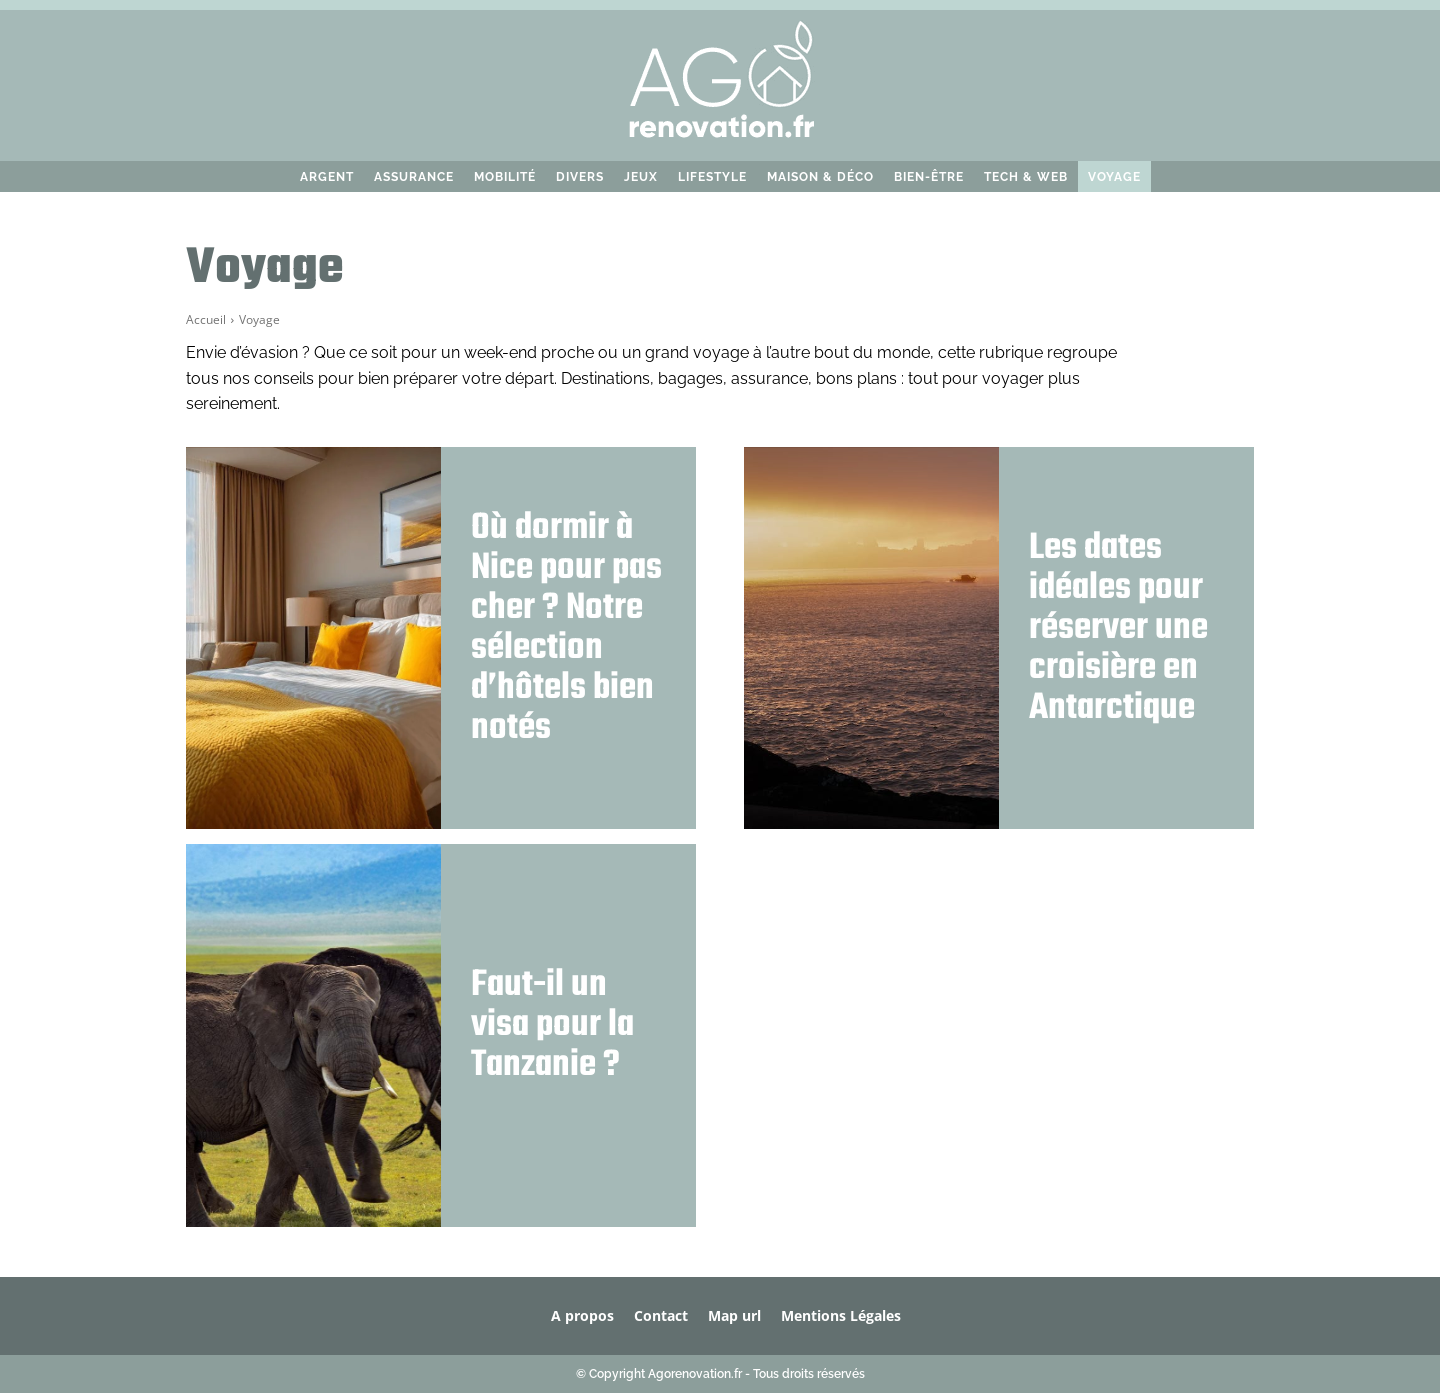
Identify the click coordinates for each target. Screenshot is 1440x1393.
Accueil (206, 319)
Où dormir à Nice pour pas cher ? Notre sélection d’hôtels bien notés (566, 628)
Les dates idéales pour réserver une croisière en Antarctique (1118, 628)
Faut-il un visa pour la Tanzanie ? (552, 1025)
